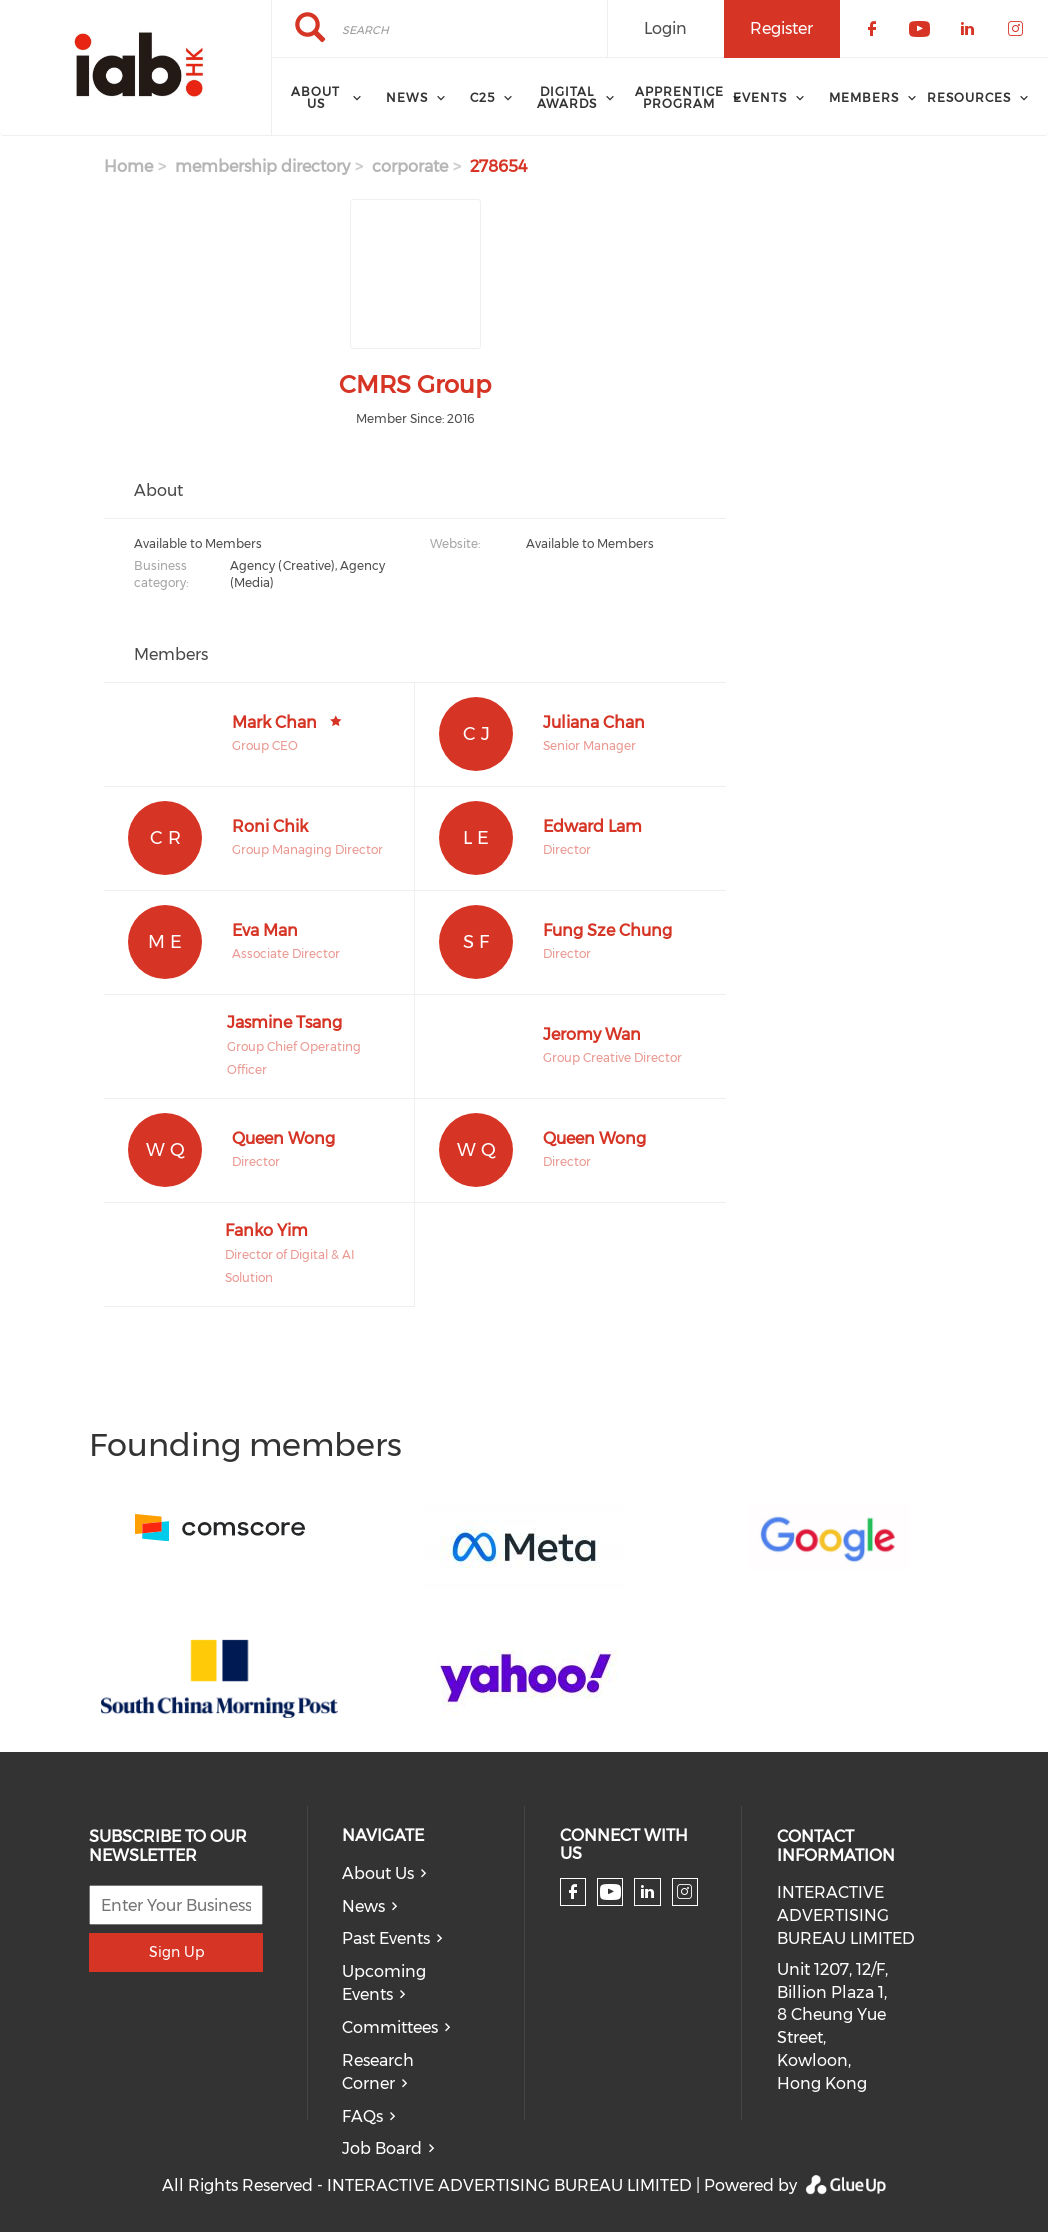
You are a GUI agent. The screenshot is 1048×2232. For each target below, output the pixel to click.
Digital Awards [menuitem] (567, 97)
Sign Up (176, 1952)
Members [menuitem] (864, 97)
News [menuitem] (407, 97)
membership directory (262, 166)
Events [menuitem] (760, 97)
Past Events (386, 1938)
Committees (390, 2027)
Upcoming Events (384, 1983)
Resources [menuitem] (969, 97)
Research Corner (378, 2072)
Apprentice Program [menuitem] (679, 97)
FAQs (362, 2116)
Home (128, 166)
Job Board (382, 2148)
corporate (410, 166)
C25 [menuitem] (482, 97)
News (363, 1906)
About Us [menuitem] (315, 97)
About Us (378, 1873)
